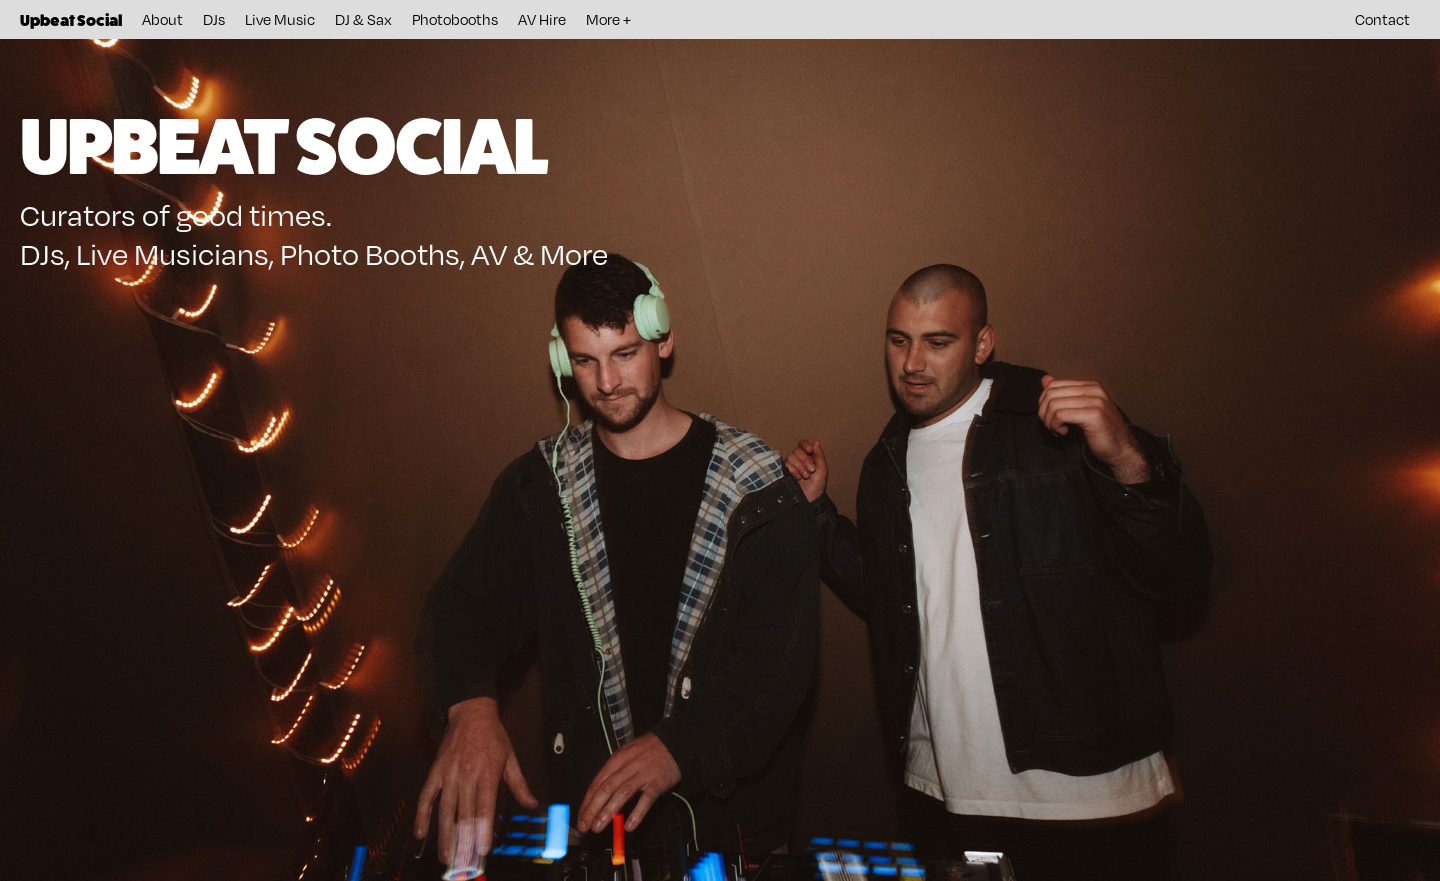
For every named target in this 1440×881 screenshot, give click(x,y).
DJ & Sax (363, 19)
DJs (214, 19)
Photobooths (455, 19)
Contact (1382, 19)
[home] (71, 19)
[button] (608, 19)
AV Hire (542, 19)
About (162, 19)
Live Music (280, 19)
